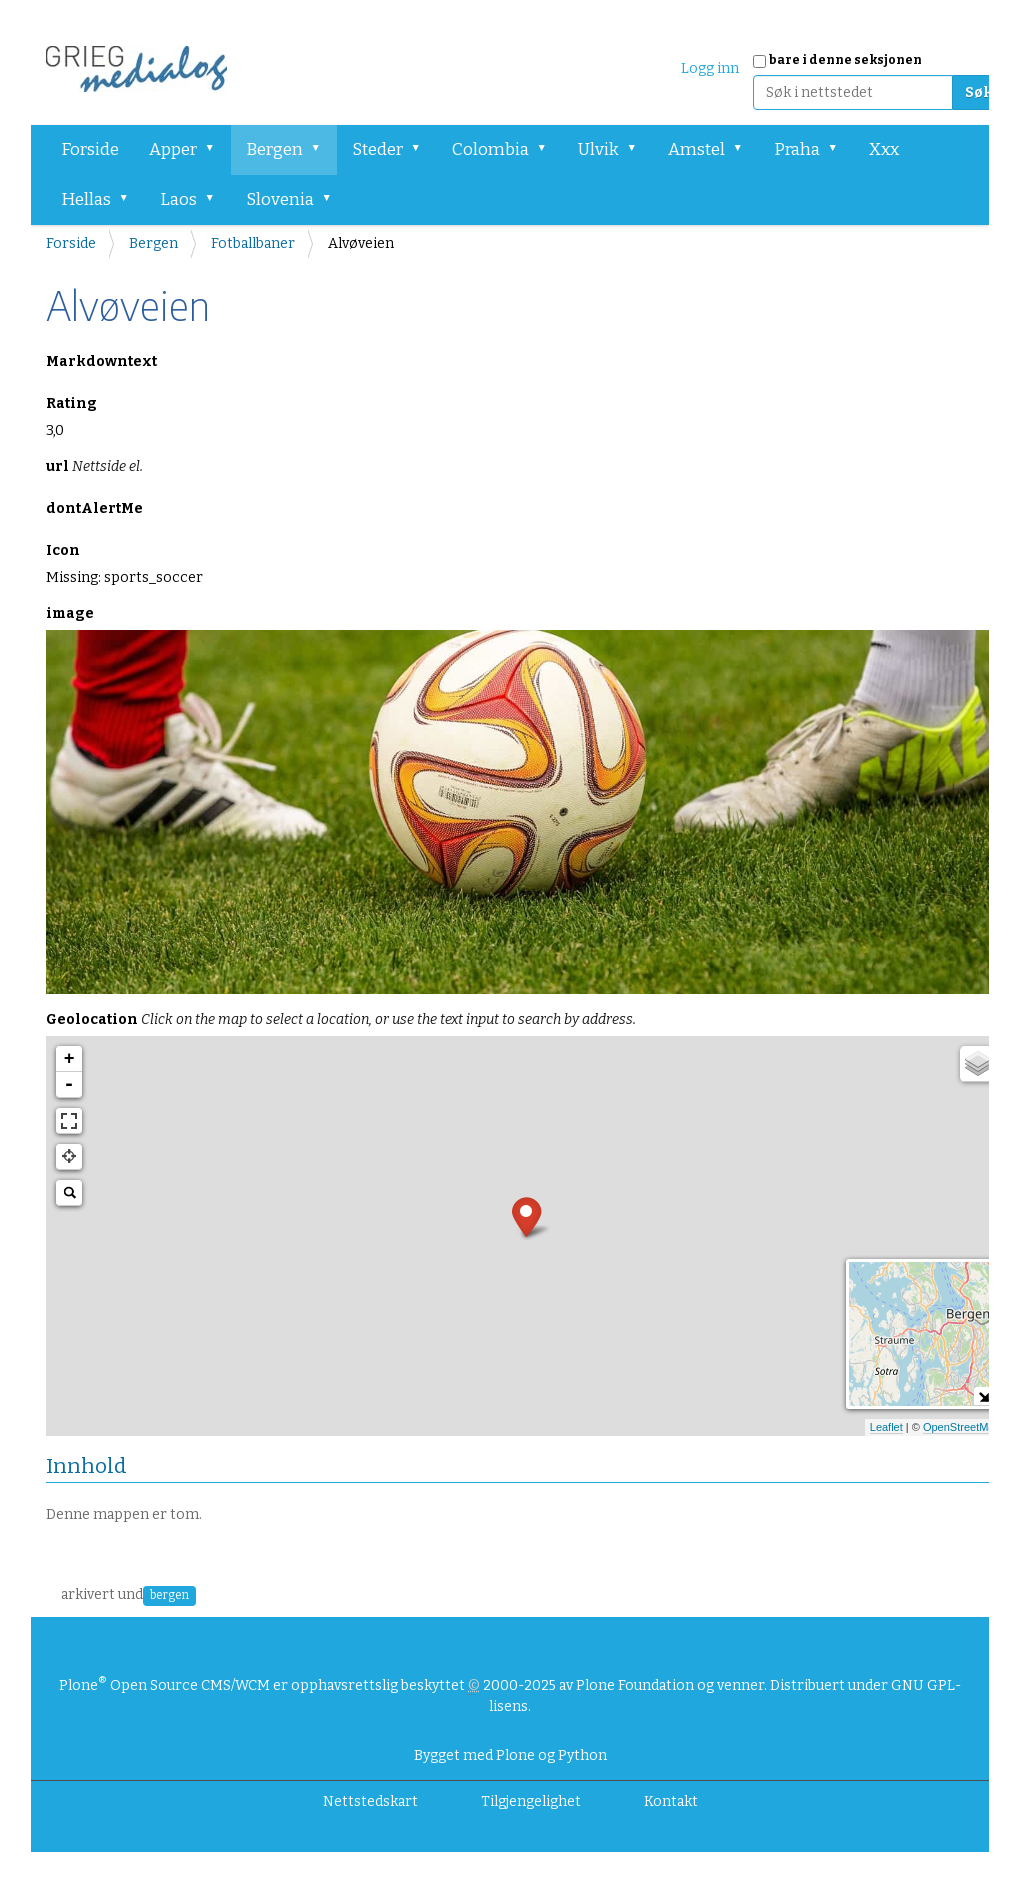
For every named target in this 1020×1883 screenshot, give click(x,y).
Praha (797, 149)
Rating (71, 403)
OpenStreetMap (962, 1427)
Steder (377, 149)
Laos (178, 199)
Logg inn (710, 68)
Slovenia (280, 199)
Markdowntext (101, 361)
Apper (173, 149)
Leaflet (886, 1427)
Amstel (696, 149)
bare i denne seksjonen (845, 60)
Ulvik (598, 149)
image (70, 613)
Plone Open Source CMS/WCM (164, 1685)
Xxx (884, 149)
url (94, 466)
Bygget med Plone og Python (510, 1755)
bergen (169, 1595)
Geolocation (341, 1019)
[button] (217, 150)
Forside (90, 149)
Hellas (86, 199)
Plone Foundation (635, 1685)
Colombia (490, 149)
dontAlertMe (94, 508)
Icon (63, 550)
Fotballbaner (253, 243)
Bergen (274, 149)
